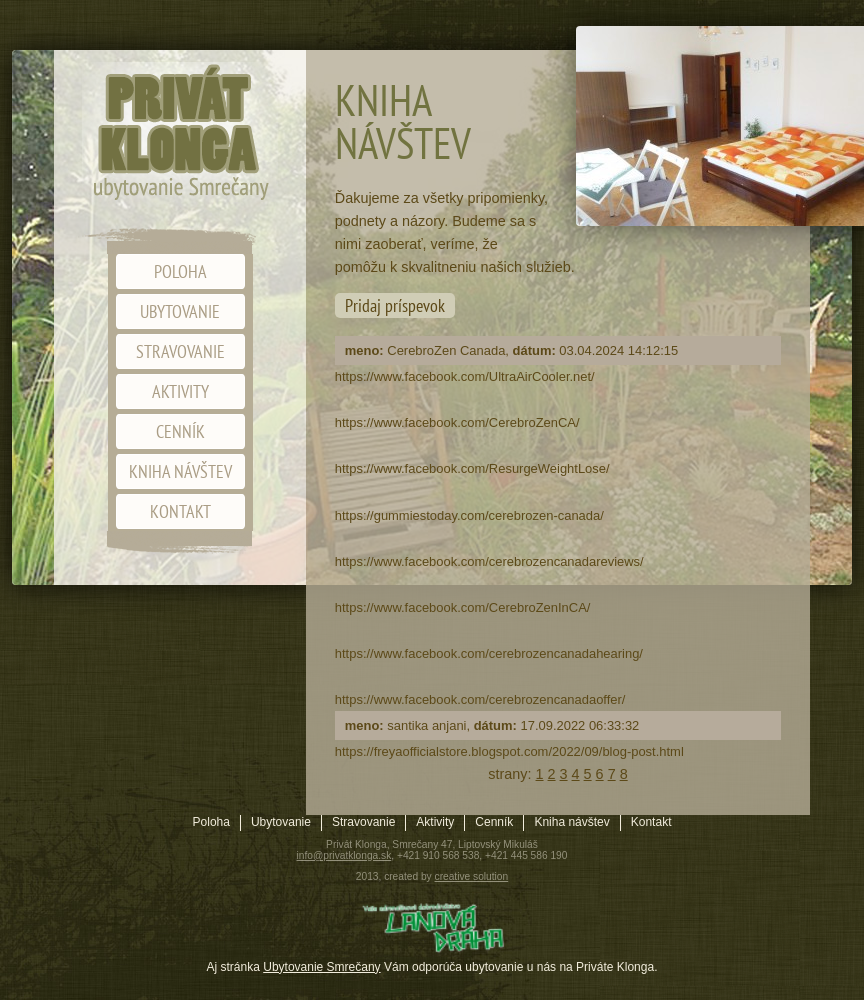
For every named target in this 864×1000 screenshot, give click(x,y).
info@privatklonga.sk (344, 855)
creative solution (472, 876)
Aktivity (180, 391)
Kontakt (180, 511)
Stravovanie (180, 351)
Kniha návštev (180, 471)
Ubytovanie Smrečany (321, 967)
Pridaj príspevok (395, 305)
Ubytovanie (180, 311)
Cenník (180, 431)
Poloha (180, 271)
